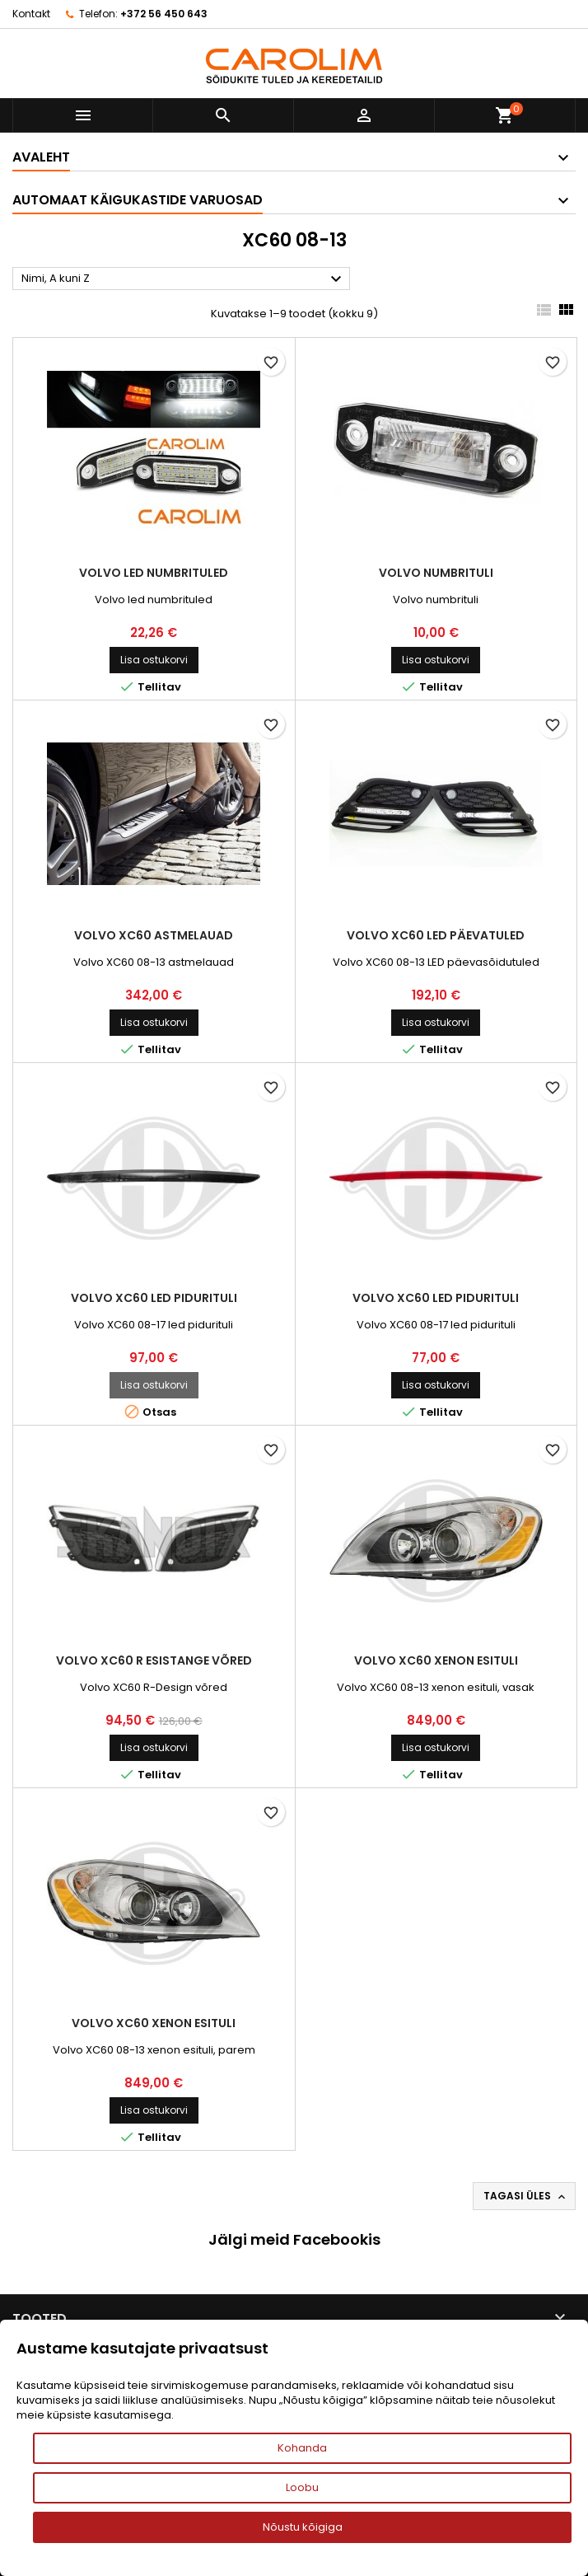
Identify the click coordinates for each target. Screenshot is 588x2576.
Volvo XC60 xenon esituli (436, 1660)
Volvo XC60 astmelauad (153, 935)
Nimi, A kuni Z (183, 279)
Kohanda (302, 2448)
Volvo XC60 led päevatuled (436, 935)
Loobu (302, 2487)
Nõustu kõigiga (303, 2527)
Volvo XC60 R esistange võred (154, 1660)
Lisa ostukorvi (154, 660)
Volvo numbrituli (436, 572)
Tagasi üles (525, 2196)
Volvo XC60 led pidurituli (154, 1298)
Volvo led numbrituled (153, 572)
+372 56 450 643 (164, 14)
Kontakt (31, 14)
